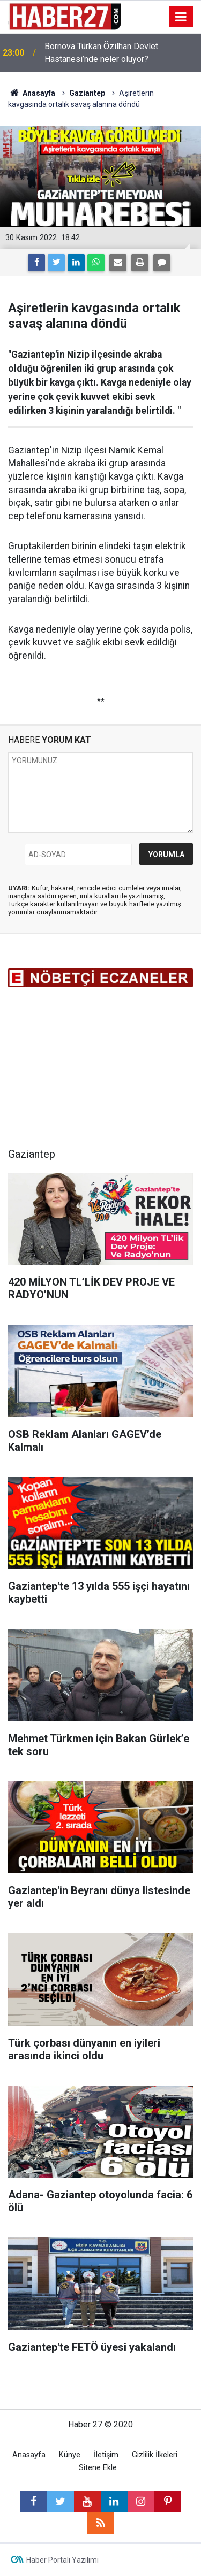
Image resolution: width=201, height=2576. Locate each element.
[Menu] (181, 17)
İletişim (106, 2454)
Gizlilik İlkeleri (154, 2454)
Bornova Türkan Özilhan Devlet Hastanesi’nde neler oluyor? (101, 52)
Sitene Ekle (98, 2467)
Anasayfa (29, 2454)
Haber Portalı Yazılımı (62, 2560)
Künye (69, 2454)
